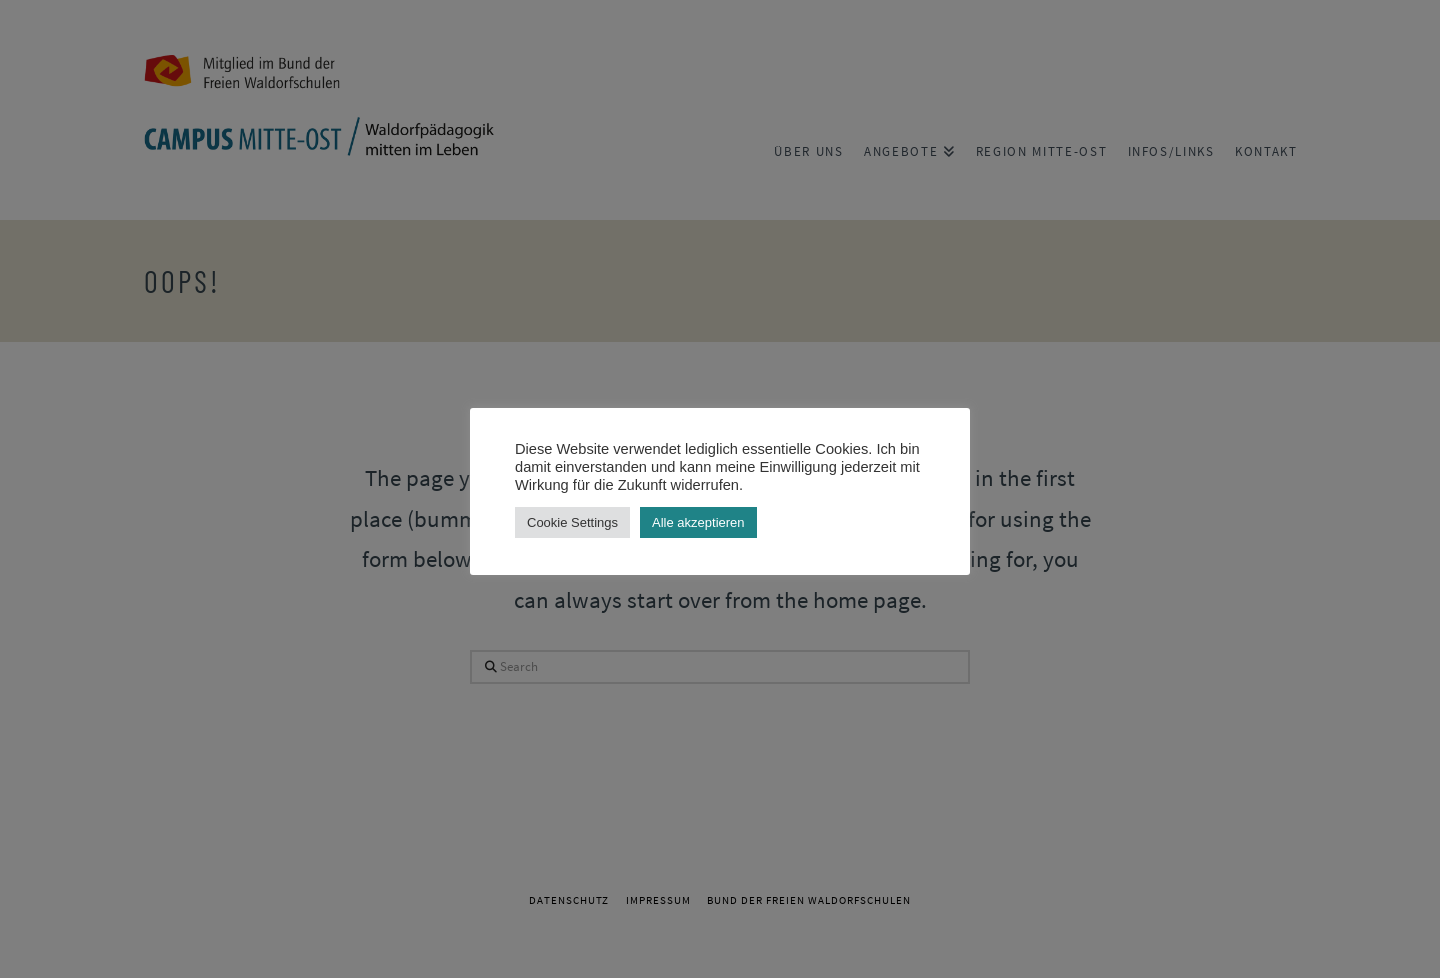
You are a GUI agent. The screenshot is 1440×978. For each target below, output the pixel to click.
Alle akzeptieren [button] (698, 522)
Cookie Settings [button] (572, 522)
